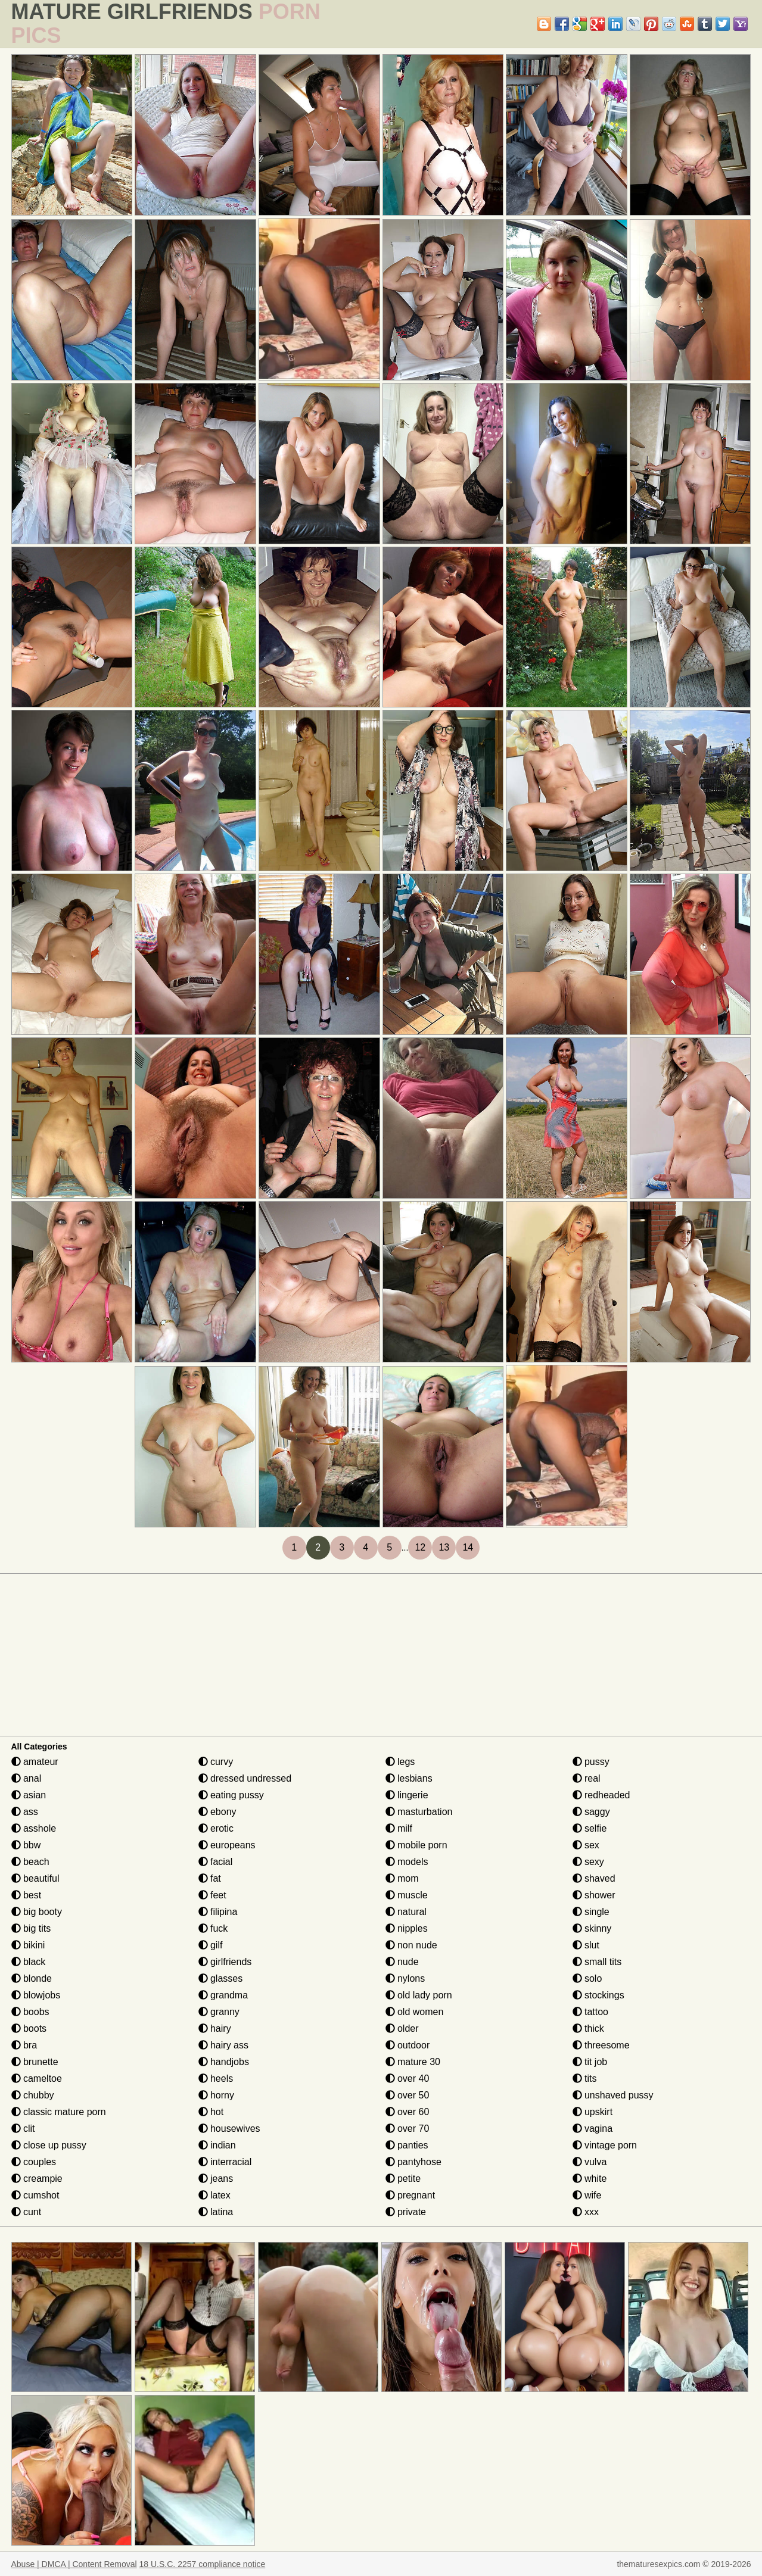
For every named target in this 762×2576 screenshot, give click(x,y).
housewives (229, 2128)
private (405, 2212)
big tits (31, 1928)
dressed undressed (245, 1778)
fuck (213, 1928)
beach (30, 1862)
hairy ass (223, 2045)
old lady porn (418, 1995)
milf (398, 1828)
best (26, 1895)
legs (400, 1762)
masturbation (419, 1812)
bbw (26, 1845)
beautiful (35, 1878)
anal (26, 1778)
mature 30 (412, 2062)
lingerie (406, 1795)
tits (585, 2078)
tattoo (590, 2012)
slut (586, 1945)
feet (212, 1895)
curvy (216, 1762)
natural (406, 1912)
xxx (586, 2212)
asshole (34, 1828)
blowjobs (36, 1995)
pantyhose (413, 2162)
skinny (592, 1928)
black (28, 1962)
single (591, 1912)
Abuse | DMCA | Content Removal (74, 2564)
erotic (216, 1828)
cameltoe (36, 2078)
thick (588, 2028)
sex (586, 1845)
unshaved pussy (613, 2095)
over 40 (407, 2078)
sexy (588, 1862)
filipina (218, 1912)
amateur (34, 1762)
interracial (225, 2162)
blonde (31, 1978)
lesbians (409, 1778)
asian (28, 1795)
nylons (405, 1978)
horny (216, 2095)
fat (209, 1878)
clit (23, 2128)
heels (216, 2078)
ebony (217, 1812)
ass (24, 1812)
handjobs (223, 2062)
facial (215, 1862)
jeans (216, 2178)
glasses (220, 1978)
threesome (601, 2045)
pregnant (410, 2195)
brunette (34, 2062)
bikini (28, 1945)
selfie (590, 1828)
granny (219, 2012)
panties (406, 2145)
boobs (30, 2012)
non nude (411, 1945)
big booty (36, 1912)
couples (34, 2162)
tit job (590, 2062)
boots (29, 2028)
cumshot (35, 2195)
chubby (32, 2095)
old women (414, 2012)
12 (420, 1547)
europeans (227, 1845)
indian (217, 2145)
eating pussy (231, 1795)
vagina (593, 2128)
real (587, 1778)
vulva (590, 2162)
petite (403, 2178)
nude (402, 1962)
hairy (214, 2028)
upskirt (593, 2112)
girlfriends (225, 1962)
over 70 (407, 2128)
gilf (210, 1945)
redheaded (601, 1795)
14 (467, 1547)
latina (216, 2212)
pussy (591, 1762)
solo (587, 1978)
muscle (406, 1895)
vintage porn (605, 2145)
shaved (594, 1878)
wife (587, 2195)
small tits (597, 1962)
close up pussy (48, 2145)
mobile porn (416, 1845)
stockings (598, 1995)
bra (24, 2045)
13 (443, 1547)
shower (594, 1895)
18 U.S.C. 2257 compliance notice (202, 2564)
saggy (591, 1812)
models (406, 1862)
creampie (37, 2178)
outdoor (407, 2045)
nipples (406, 1928)
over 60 (407, 2112)
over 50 (407, 2095)
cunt (26, 2212)
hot (211, 2112)
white (590, 2178)
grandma (223, 1995)
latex (214, 2195)
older (402, 2028)
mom (402, 1878)
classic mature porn (58, 2112)
